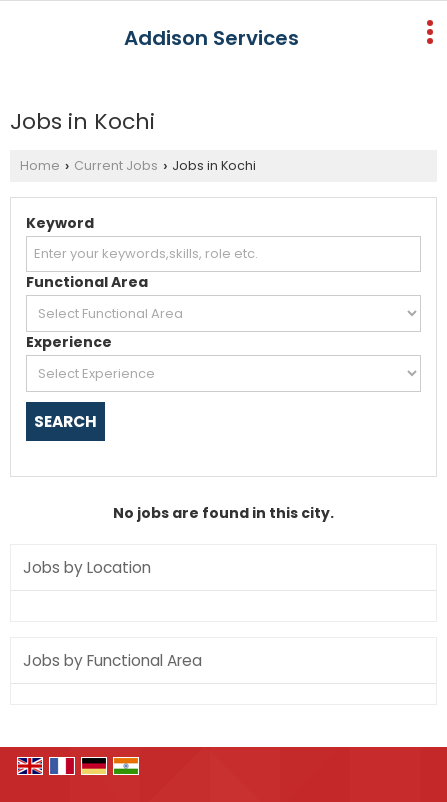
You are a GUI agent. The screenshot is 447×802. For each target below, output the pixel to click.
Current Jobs (116, 165)
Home (40, 165)
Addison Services (211, 38)
